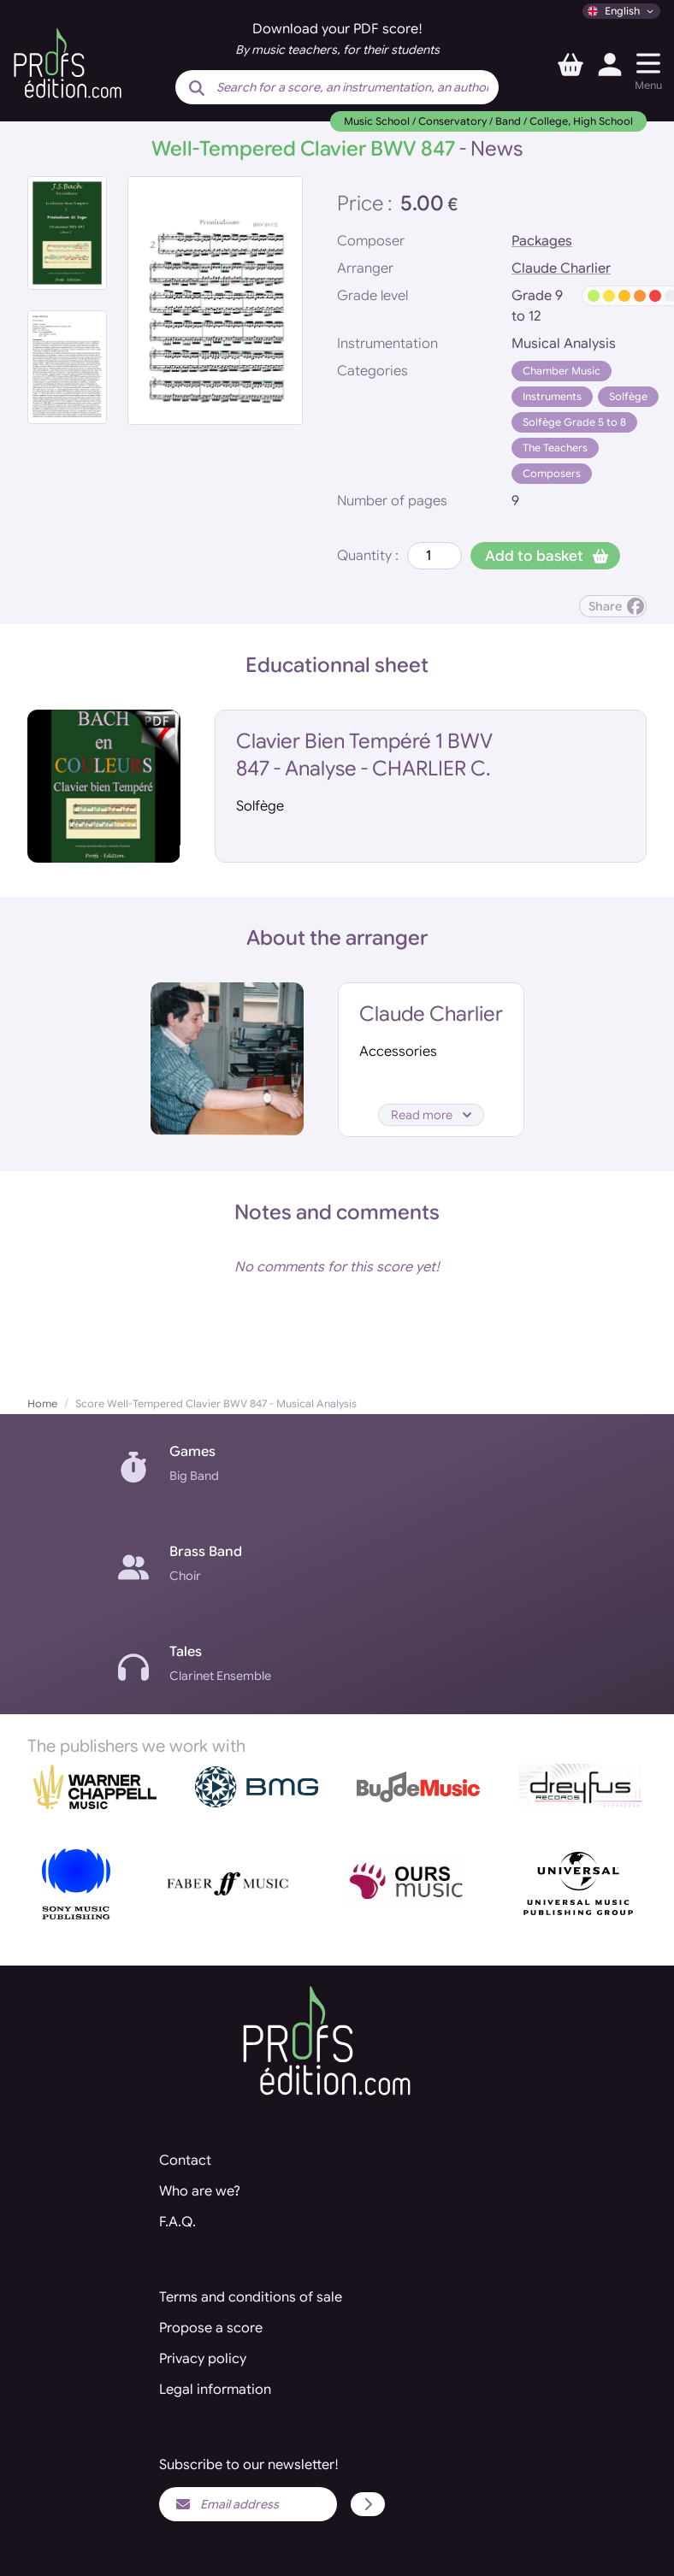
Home (42, 1403)
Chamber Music (561, 370)
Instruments (552, 396)
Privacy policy (202, 2358)
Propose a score (211, 2328)
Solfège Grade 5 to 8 (574, 422)
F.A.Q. (177, 2222)
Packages (541, 241)
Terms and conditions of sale (250, 2297)
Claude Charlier (561, 268)
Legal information (215, 2389)
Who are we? (199, 2191)
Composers (552, 473)
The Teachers (555, 447)
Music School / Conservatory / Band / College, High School (488, 121)
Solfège (628, 396)
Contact (185, 2160)
